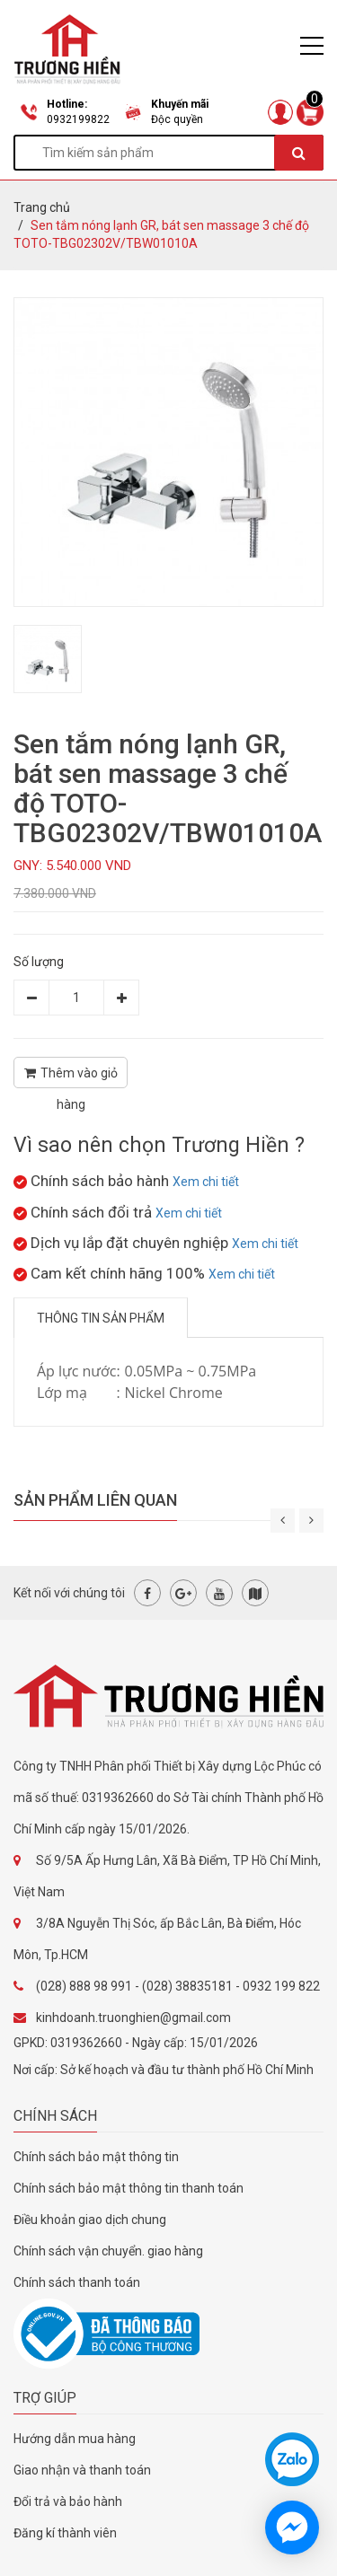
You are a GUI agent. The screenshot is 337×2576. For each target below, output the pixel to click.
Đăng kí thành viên (65, 2533)
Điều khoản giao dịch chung (89, 2219)
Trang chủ (41, 207)
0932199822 (78, 119)
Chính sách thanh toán (76, 2282)
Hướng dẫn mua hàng (74, 2438)
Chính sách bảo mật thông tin (96, 2157)
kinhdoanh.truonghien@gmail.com (133, 2017)
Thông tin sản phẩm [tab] (100, 1318)
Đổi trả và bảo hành (67, 2501)
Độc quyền (177, 119)
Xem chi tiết (206, 1181)
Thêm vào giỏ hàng (71, 1077)
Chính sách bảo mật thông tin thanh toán (128, 2188)
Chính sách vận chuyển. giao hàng (108, 2251)
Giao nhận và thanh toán (82, 2470)
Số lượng (38, 961)
